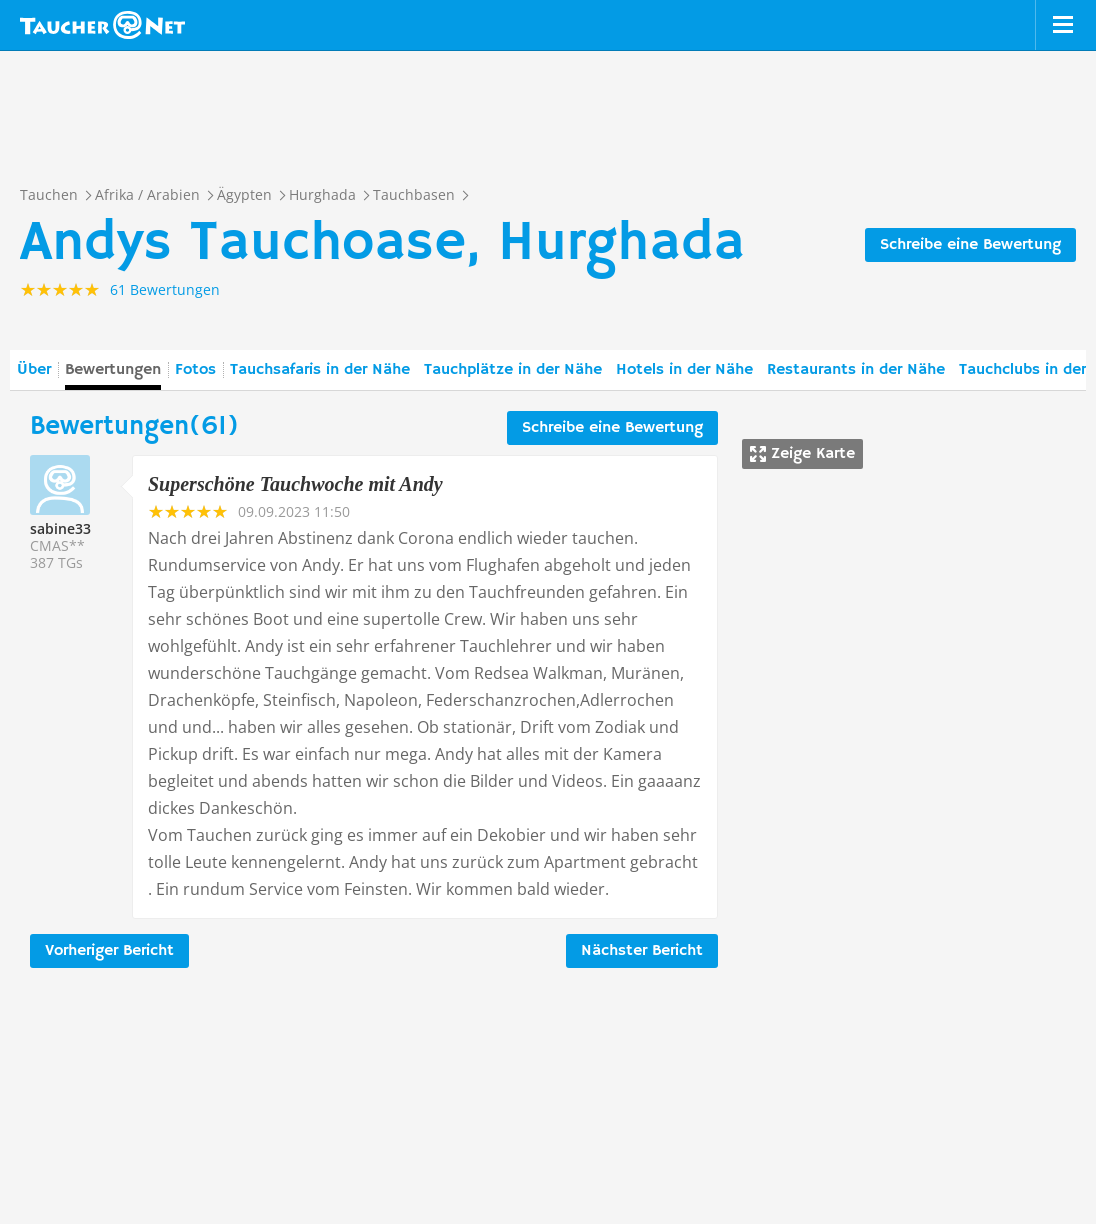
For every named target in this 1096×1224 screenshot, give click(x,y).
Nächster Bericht (642, 951)
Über (34, 370)
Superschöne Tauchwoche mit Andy (295, 484)
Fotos (195, 370)
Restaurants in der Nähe (856, 370)
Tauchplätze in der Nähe (513, 370)
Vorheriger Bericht (109, 951)
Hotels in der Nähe (684, 370)
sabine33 (60, 528)
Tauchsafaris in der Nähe (320, 370)
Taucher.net (102, 25)
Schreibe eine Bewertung (970, 245)
